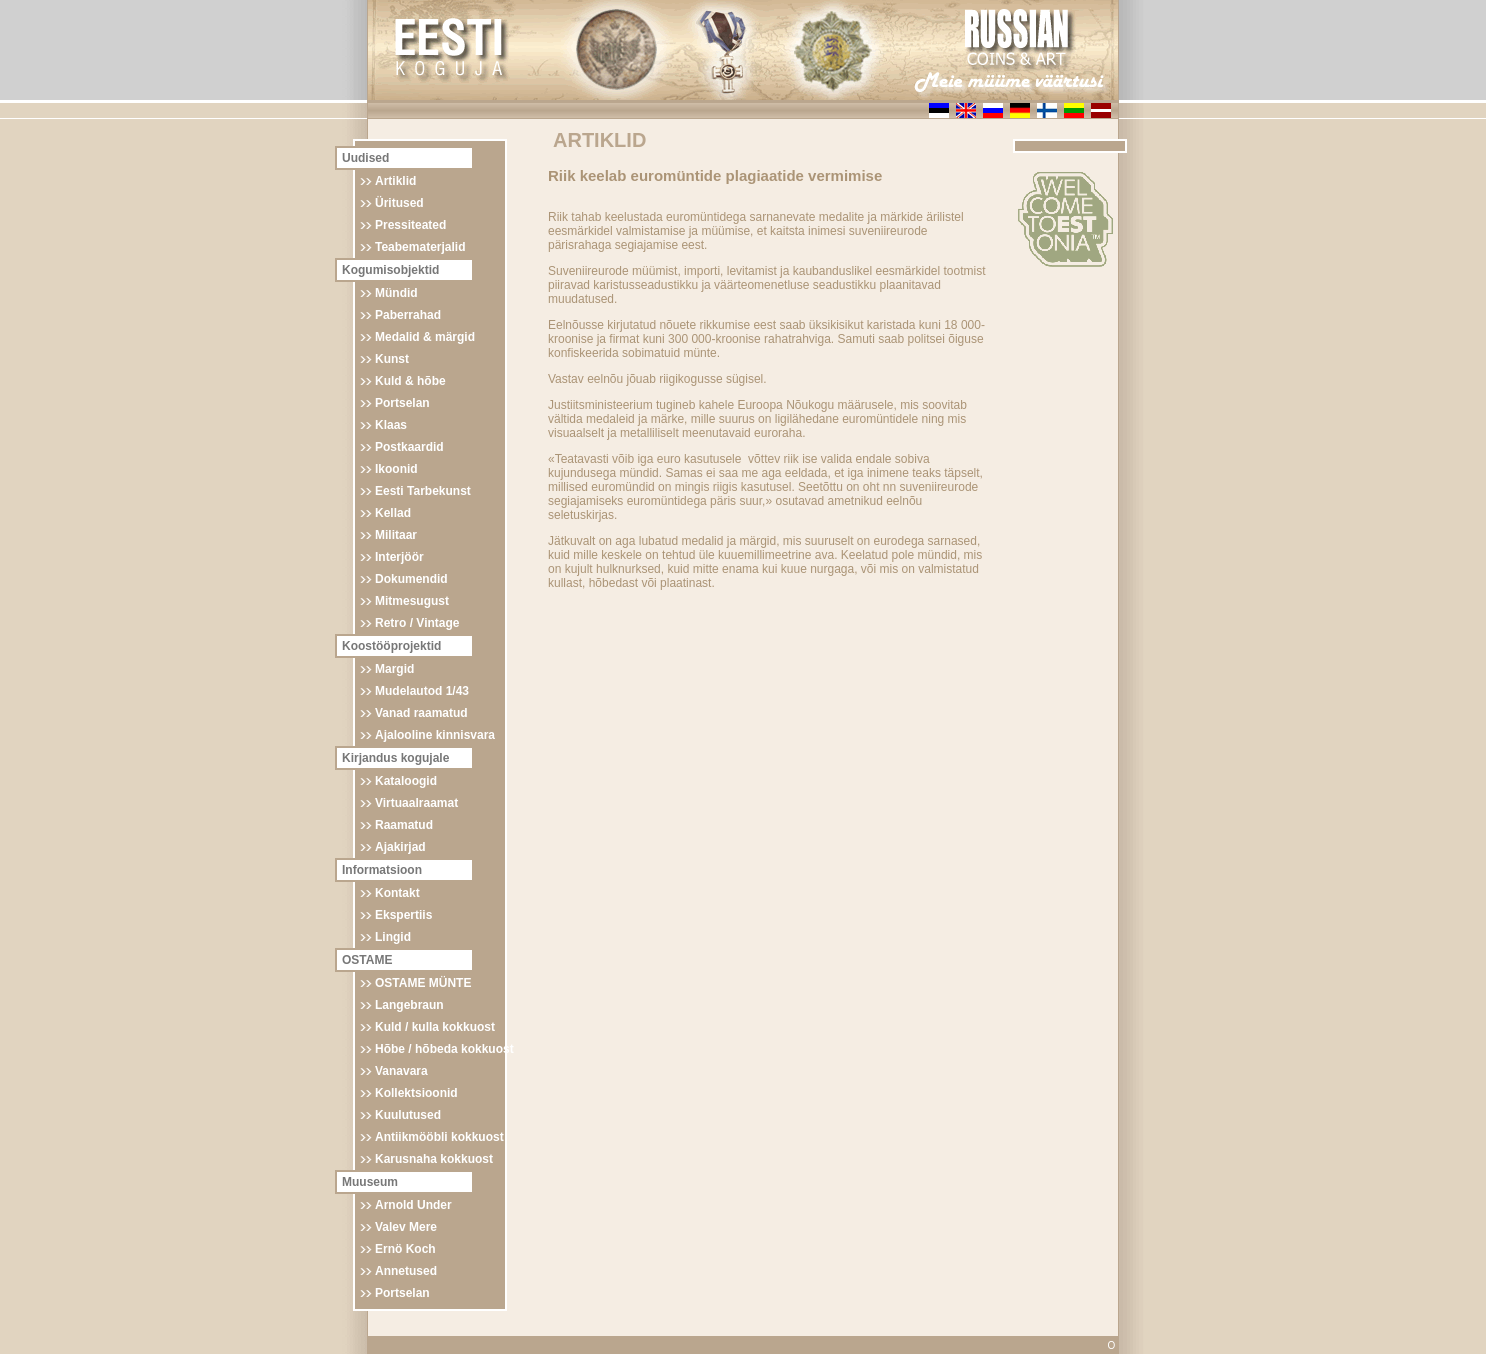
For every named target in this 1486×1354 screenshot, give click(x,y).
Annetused (406, 1271)
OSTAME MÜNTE (423, 983)
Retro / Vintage (417, 623)
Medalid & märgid (425, 337)
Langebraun (409, 1005)
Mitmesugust (412, 601)
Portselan (402, 403)
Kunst (392, 359)
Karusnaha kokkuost (434, 1159)
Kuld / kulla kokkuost (435, 1027)
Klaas (391, 425)
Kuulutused (408, 1115)
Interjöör (399, 557)
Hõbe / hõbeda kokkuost (444, 1049)
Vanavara (401, 1071)
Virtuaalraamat (416, 803)
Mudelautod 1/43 (422, 691)
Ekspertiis (403, 915)
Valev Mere (406, 1227)
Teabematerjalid (420, 247)
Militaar (396, 535)
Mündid (396, 293)
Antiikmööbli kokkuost (439, 1137)
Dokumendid (411, 579)
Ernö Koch (405, 1249)
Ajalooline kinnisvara (435, 735)
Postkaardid (409, 447)
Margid (394, 669)
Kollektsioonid (416, 1093)
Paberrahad (408, 315)
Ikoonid (396, 469)
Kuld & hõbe (410, 381)
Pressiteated (410, 225)
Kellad (393, 513)
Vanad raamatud (421, 713)
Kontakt (397, 893)
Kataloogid (406, 781)
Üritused (399, 203)
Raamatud (404, 825)
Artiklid (395, 181)
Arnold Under (413, 1205)
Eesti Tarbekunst (423, 491)
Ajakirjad (400, 847)
